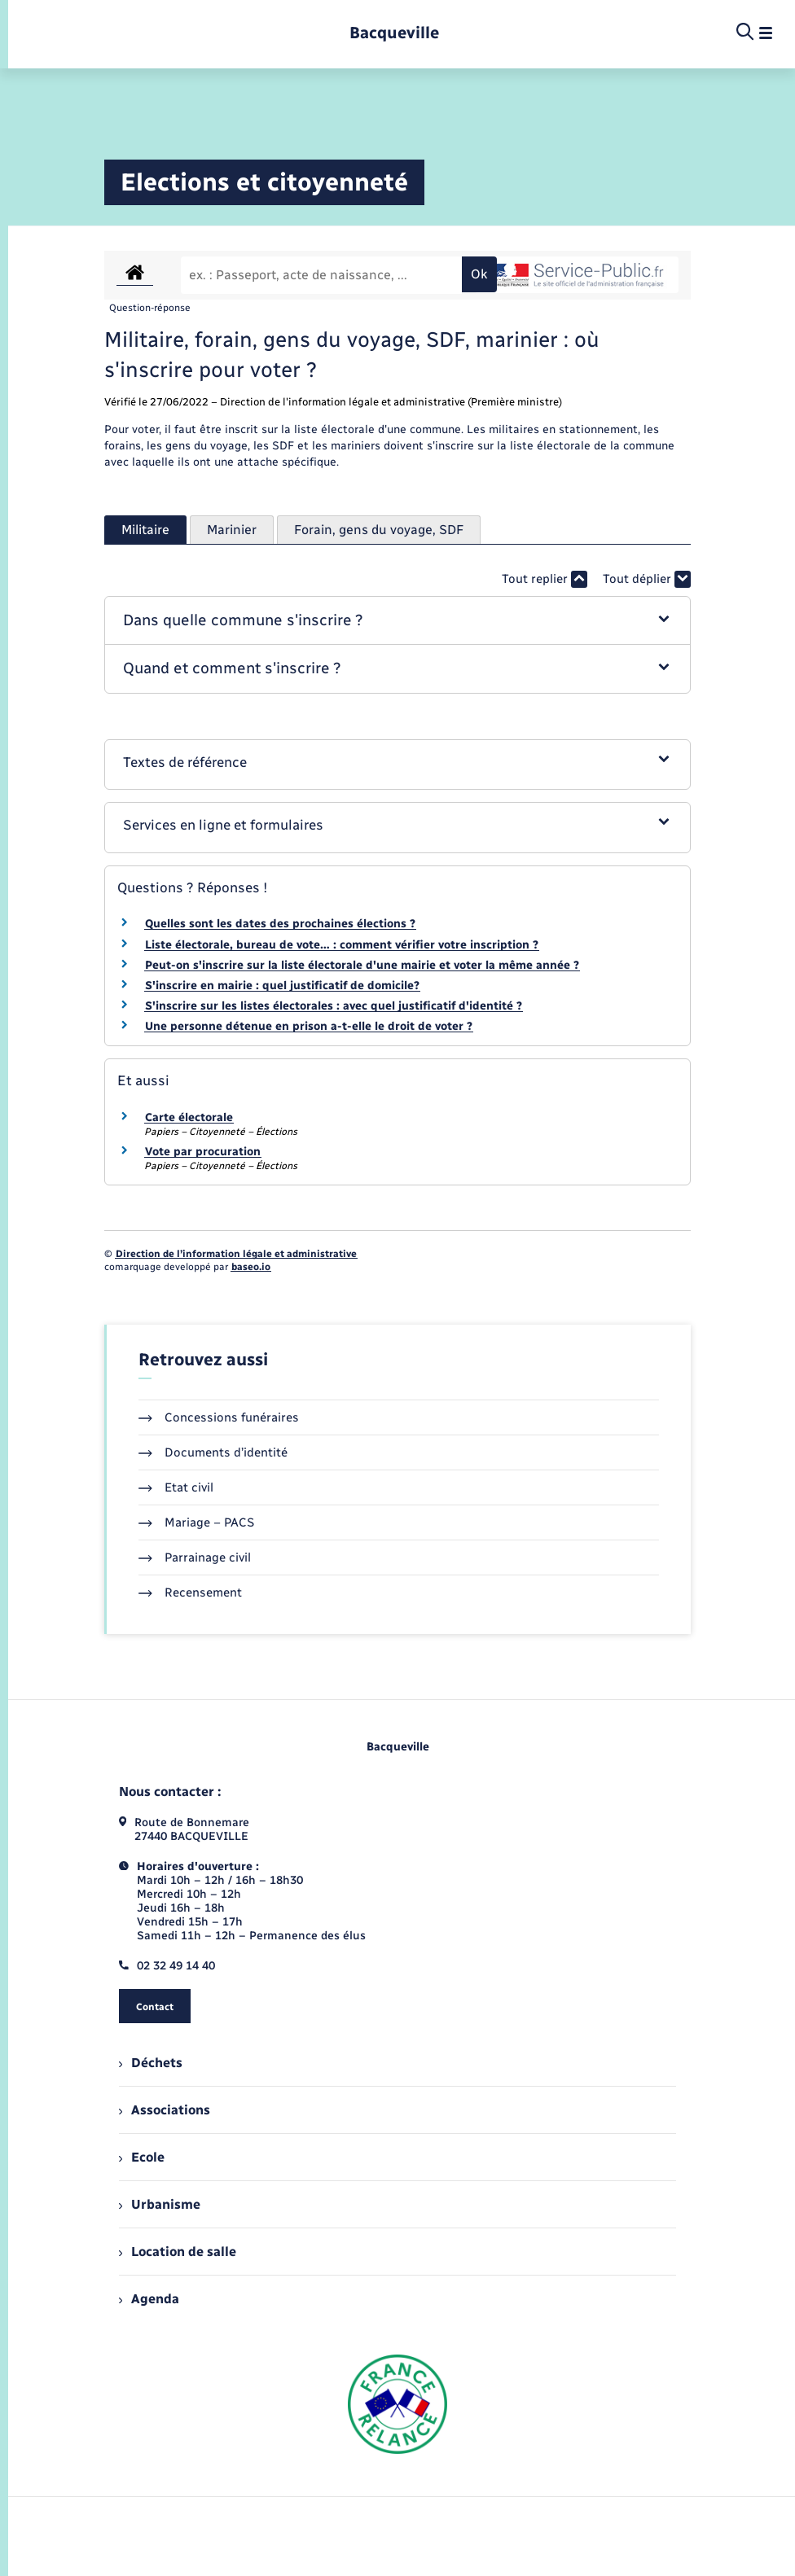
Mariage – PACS (196, 1522)
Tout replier (544, 579)
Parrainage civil (194, 1557)
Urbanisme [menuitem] (159, 2204)
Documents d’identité (213, 1452)
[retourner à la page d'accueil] (394, 33)
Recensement (190, 1592)
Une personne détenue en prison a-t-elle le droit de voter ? (308, 1026)
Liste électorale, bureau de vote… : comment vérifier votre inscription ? (341, 945)
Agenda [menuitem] (149, 2299)
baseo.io (250, 1267)
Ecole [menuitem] (142, 2157)
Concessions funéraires (218, 1417)
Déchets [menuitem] (150, 2062)
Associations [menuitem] (164, 2110)
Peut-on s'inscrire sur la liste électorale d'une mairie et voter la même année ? (362, 965)
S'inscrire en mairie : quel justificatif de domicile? (282, 985)
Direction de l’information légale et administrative (236, 1254)
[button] (397, 621)
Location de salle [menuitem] (177, 2251)
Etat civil (175, 1487)
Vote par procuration (203, 1152)
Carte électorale (189, 1117)
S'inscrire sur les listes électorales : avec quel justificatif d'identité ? (333, 1006)
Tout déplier (647, 579)
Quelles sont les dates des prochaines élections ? (280, 924)
